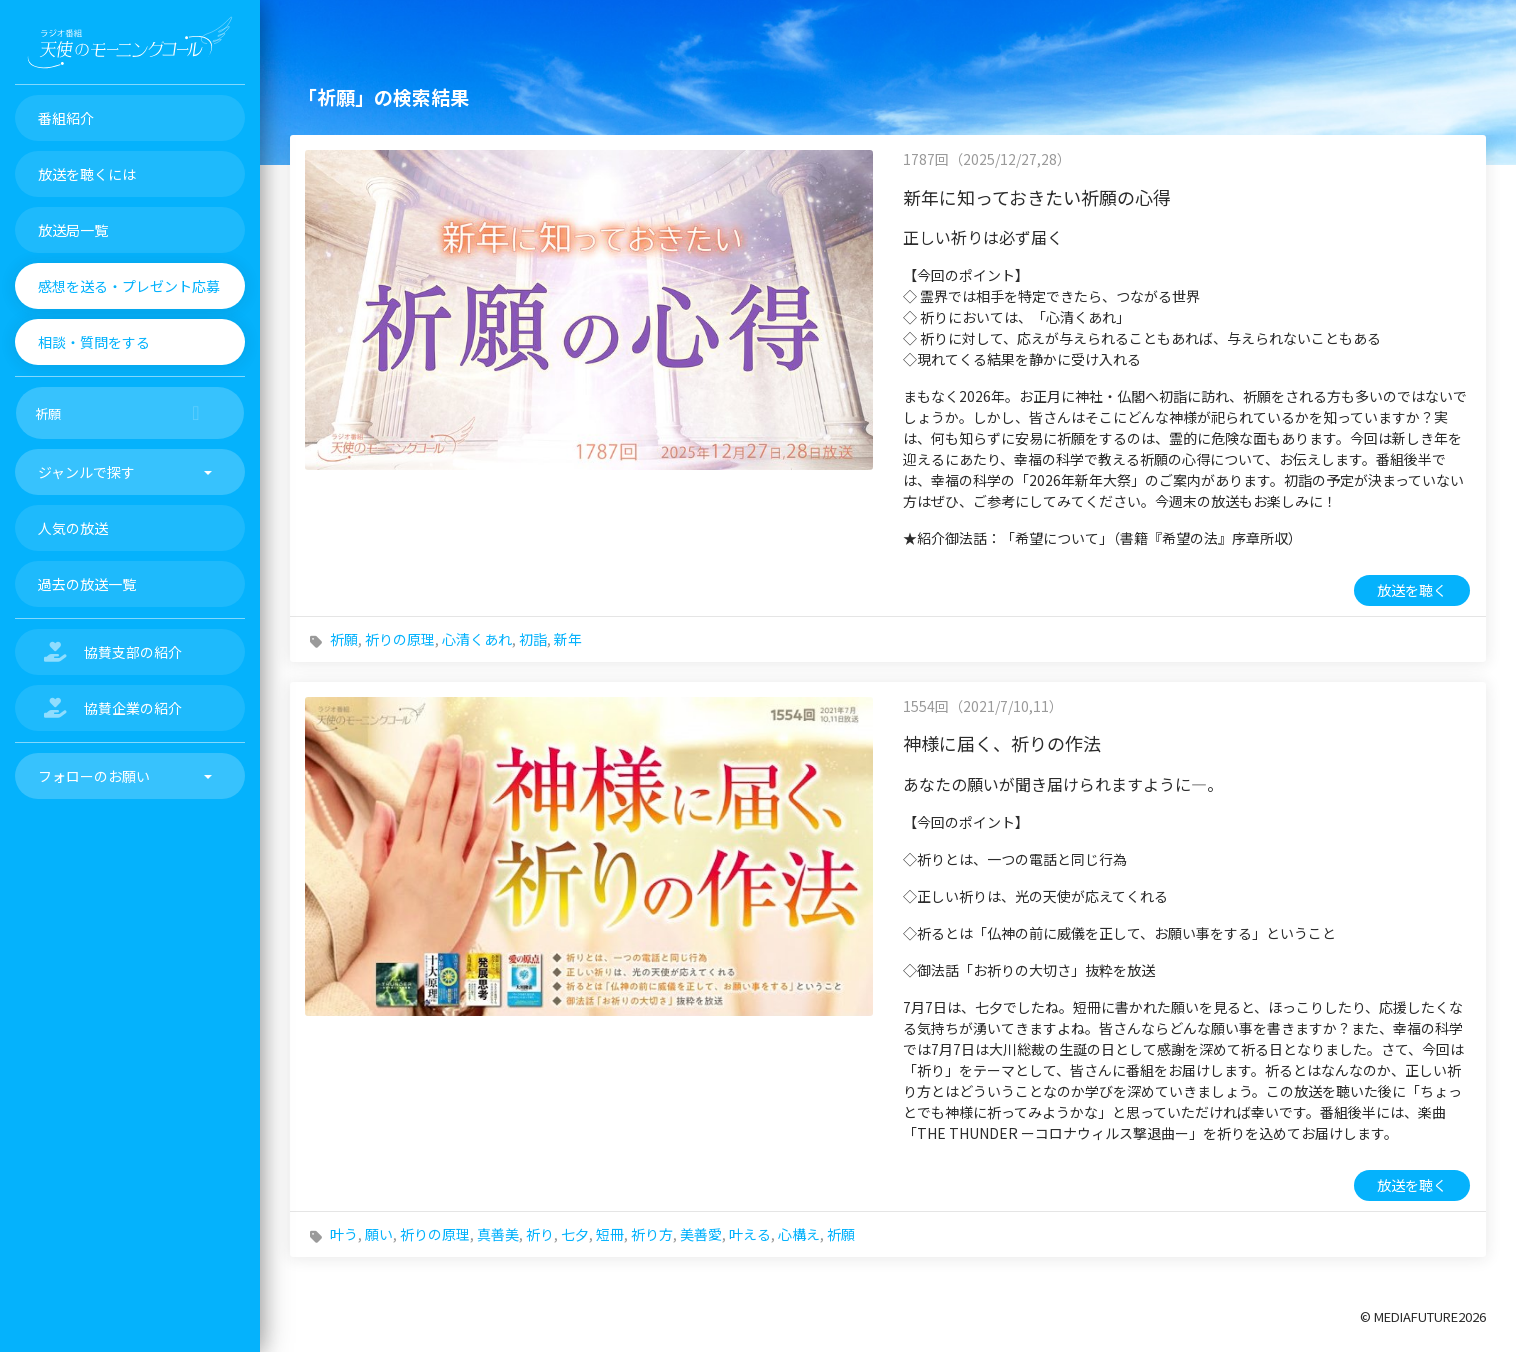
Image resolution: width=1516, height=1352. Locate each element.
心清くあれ (477, 639)
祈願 (344, 639)
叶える (750, 1234)
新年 (568, 639)
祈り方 (652, 1234)
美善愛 (701, 1234)
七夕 (575, 1234)
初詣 (533, 639)
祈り (540, 1234)
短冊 (610, 1234)
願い (379, 1234)
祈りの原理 (400, 639)
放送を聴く (1412, 590)
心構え (799, 1234)
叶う (344, 1234)
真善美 (498, 1234)
